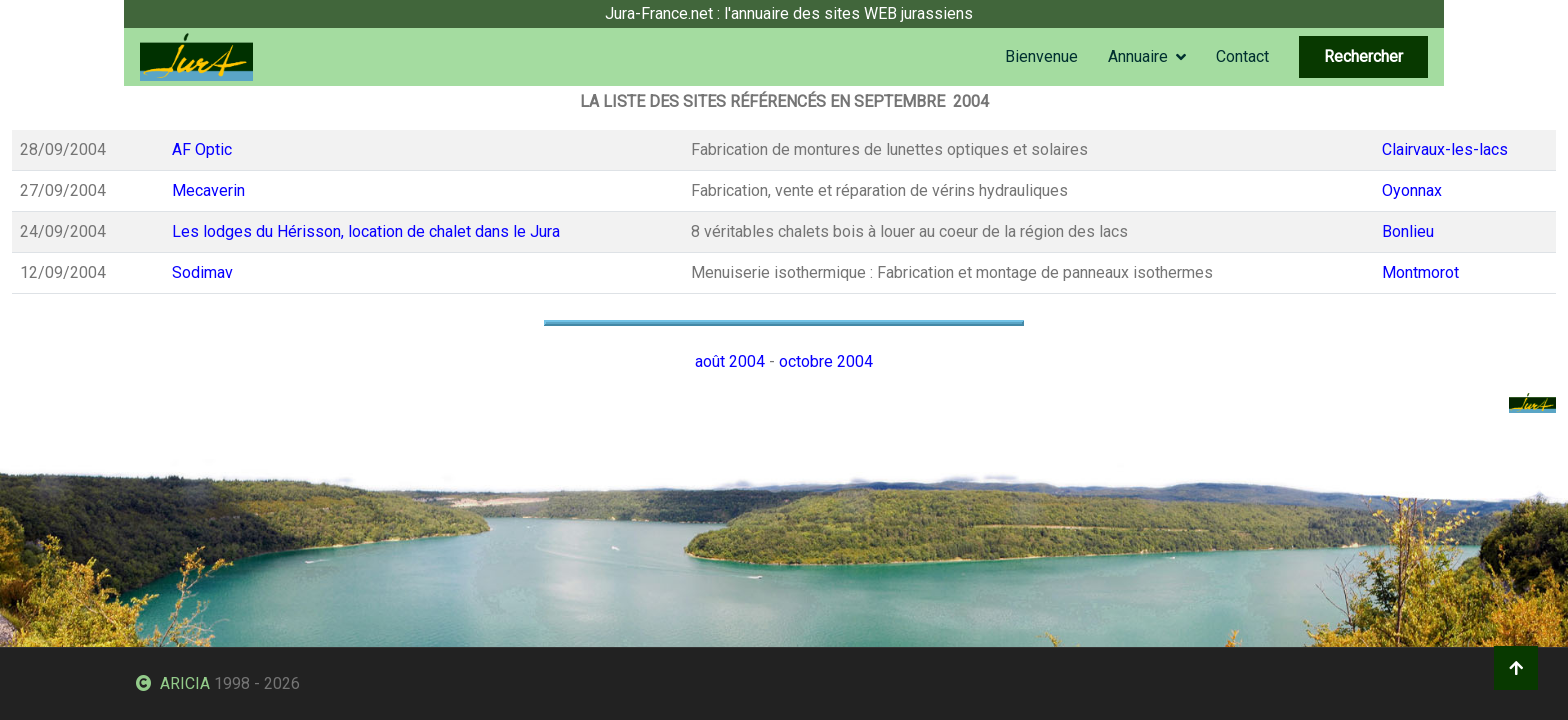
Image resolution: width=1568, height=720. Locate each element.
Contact (1242, 56)
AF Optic (202, 149)
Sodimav (202, 272)
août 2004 (730, 361)
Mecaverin (208, 190)
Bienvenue (1041, 56)
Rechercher (1363, 56)
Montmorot (1420, 272)
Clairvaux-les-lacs (1445, 149)
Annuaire (1138, 56)
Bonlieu (1408, 231)
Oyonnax (1412, 190)
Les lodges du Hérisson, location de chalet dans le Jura (366, 231)
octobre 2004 (826, 361)
